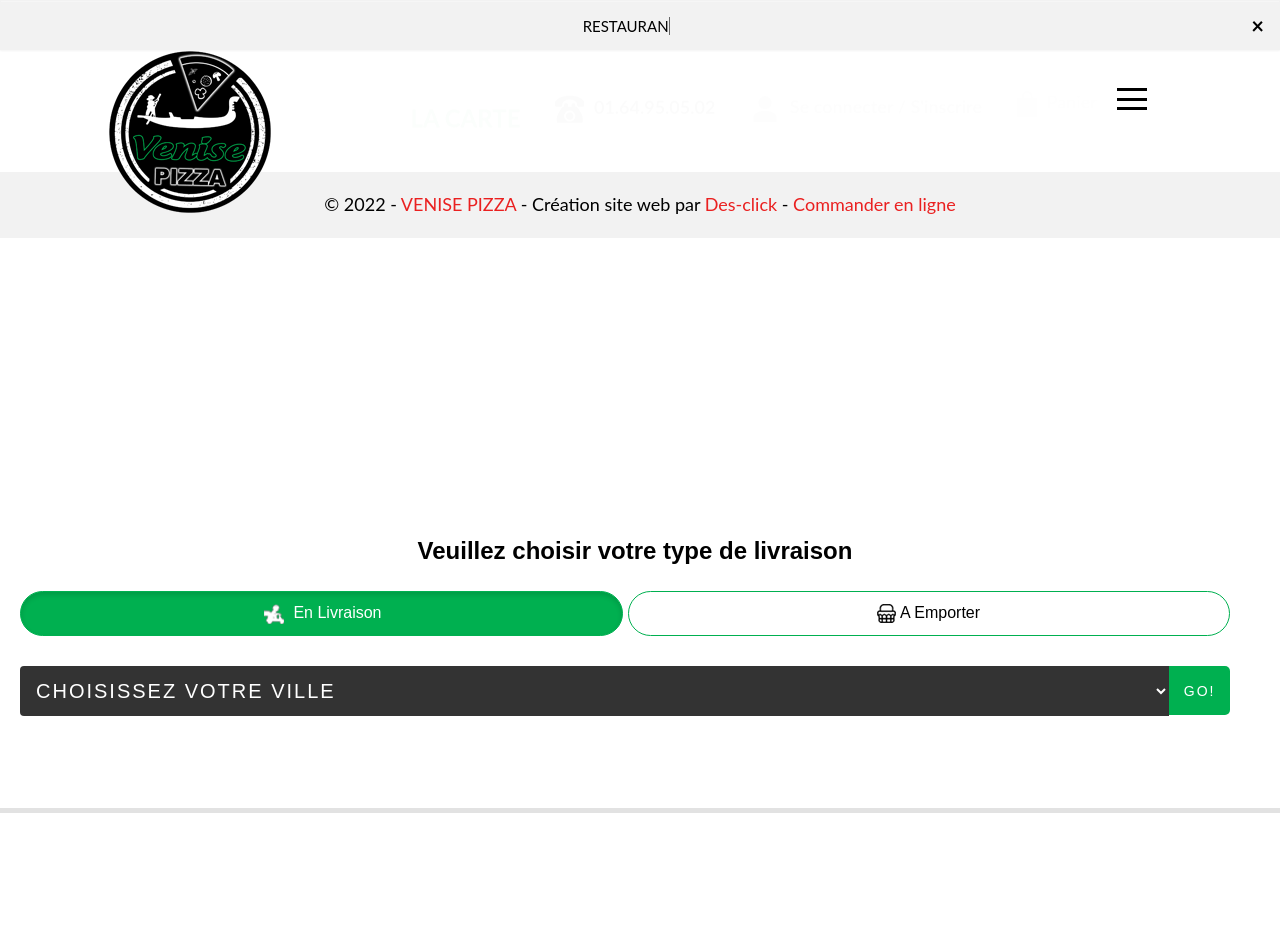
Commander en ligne (874, 204)
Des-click (741, 204)
